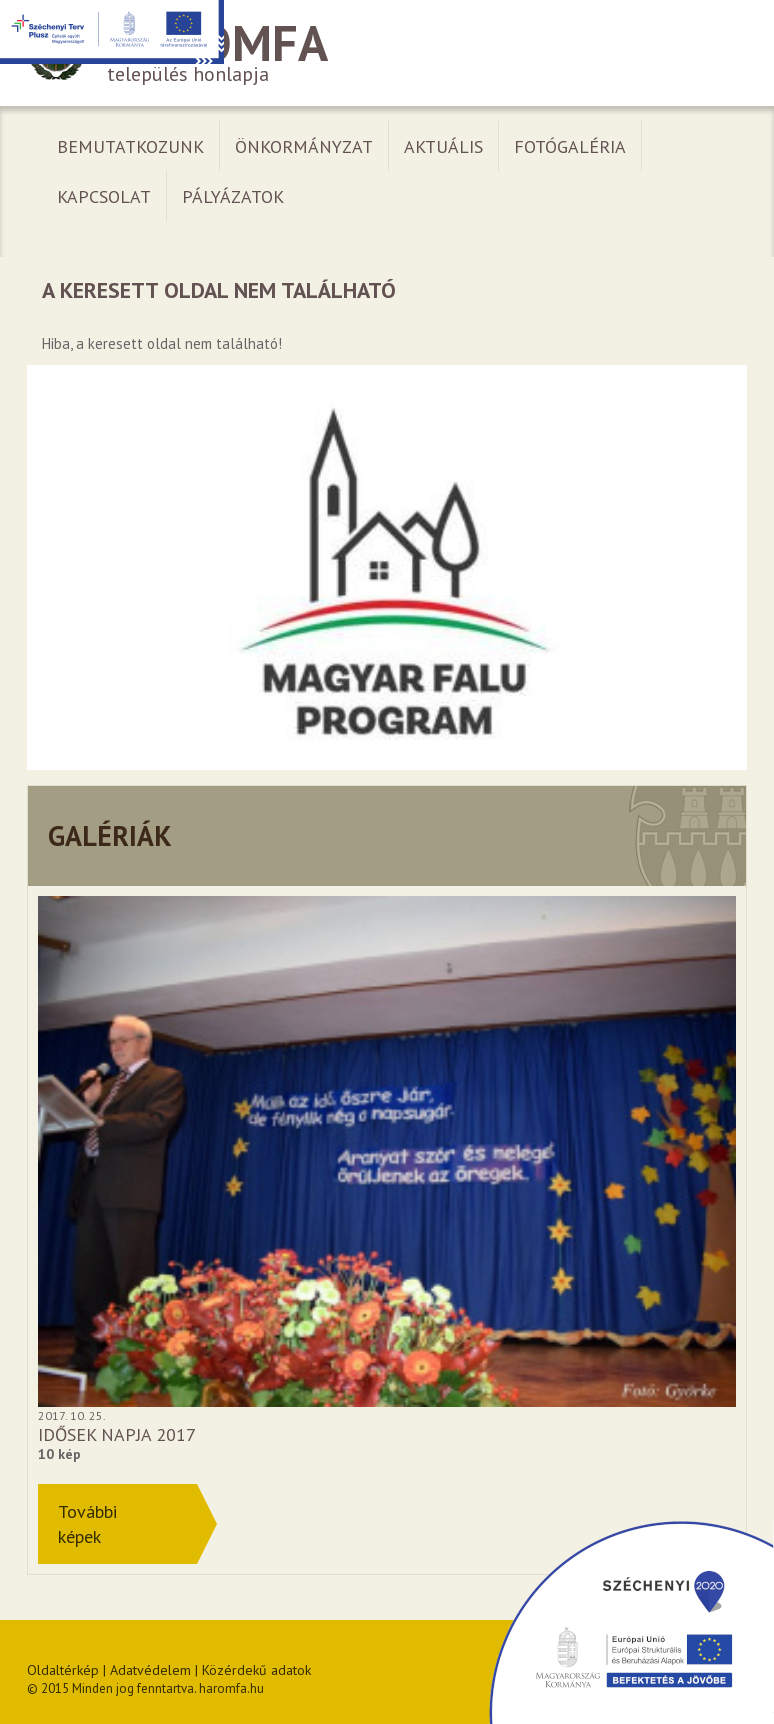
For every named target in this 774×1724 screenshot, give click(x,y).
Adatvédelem (150, 1670)
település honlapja (387, 53)
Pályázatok (233, 196)
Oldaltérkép (63, 1670)
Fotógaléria (570, 146)
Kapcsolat (104, 196)
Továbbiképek (87, 1524)
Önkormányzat (304, 146)
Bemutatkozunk (130, 146)
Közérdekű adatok (256, 1670)
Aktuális (443, 146)
